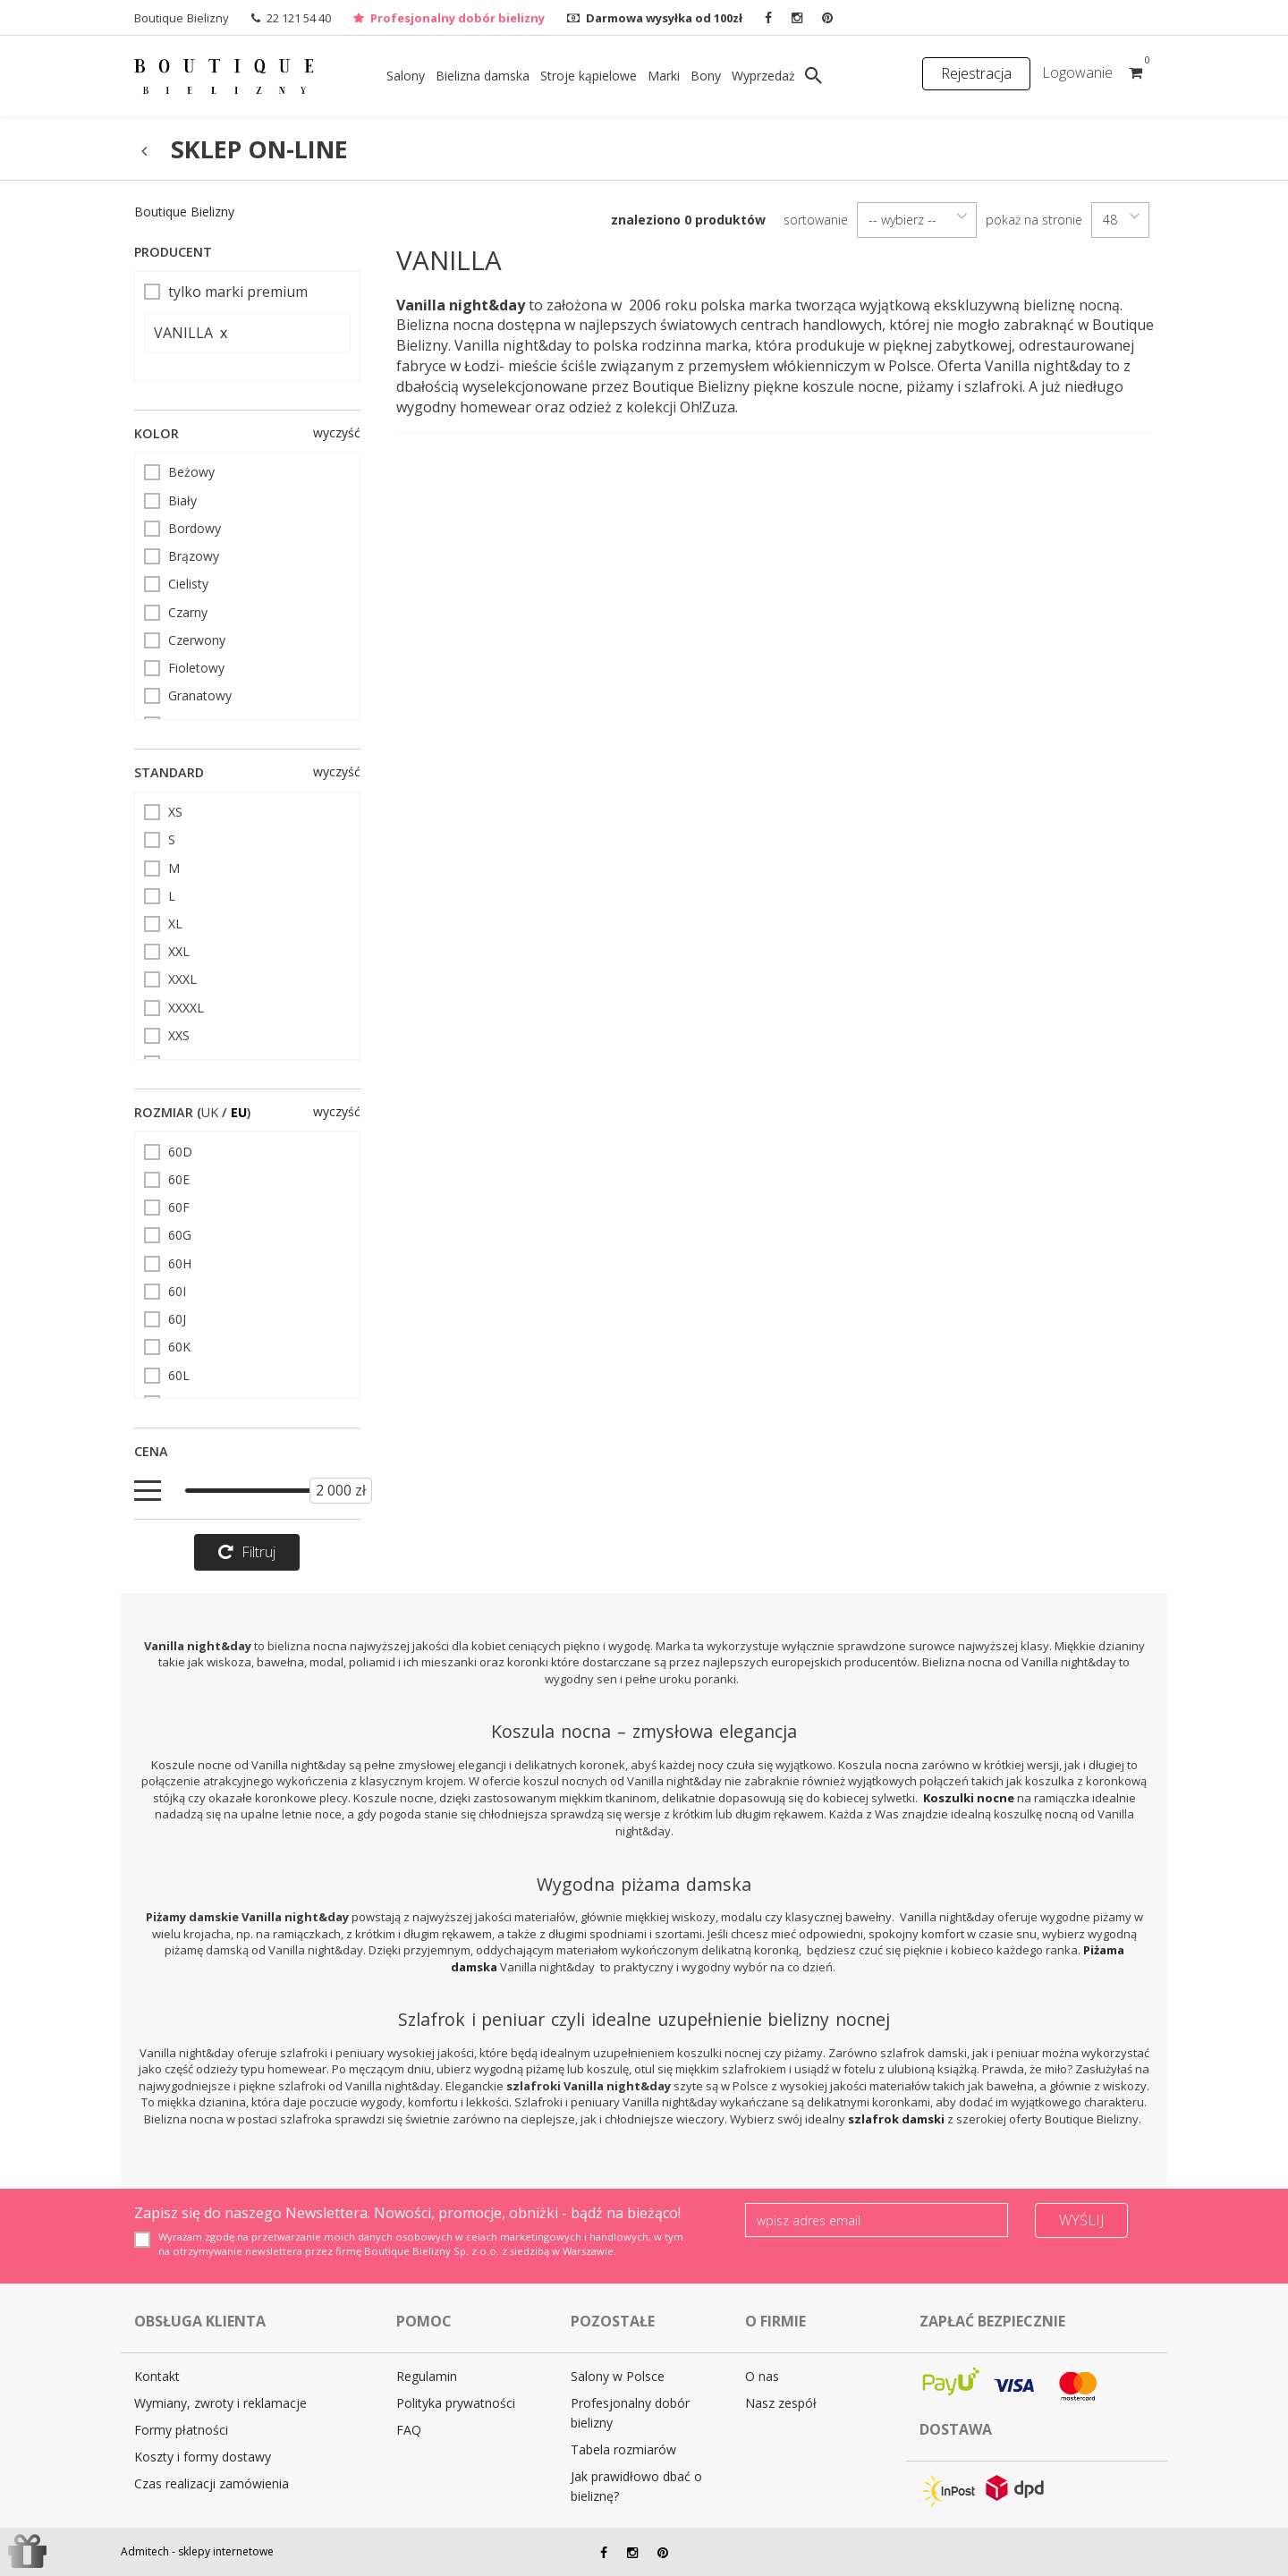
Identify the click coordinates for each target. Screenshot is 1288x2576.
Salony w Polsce (618, 2376)
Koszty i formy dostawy (202, 2456)
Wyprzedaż (763, 75)
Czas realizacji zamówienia (211, 2483)
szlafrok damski (896, 2119)
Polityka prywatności (455, 2402)
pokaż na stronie (1034, 219)
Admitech (145, 2551)
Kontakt (157, 2376)
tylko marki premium (226, 291)
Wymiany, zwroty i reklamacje (220, 2402)
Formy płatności (181, 2429)
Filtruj (246, 1552)
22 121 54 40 (299, 18)
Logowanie (1077, 72)
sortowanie (816, 219)
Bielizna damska (483, 75)
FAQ (408, 2429)
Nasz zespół (781, 2402)
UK (209, 1112)
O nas (762, 2376)
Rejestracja (976, 73)
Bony (706, 75)
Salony (405, 75)
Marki (664, 75)
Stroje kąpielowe (588, 75)
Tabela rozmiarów (623, 2449)
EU (239, 1112)
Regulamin (426, 2376)
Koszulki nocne (968, 1798)
